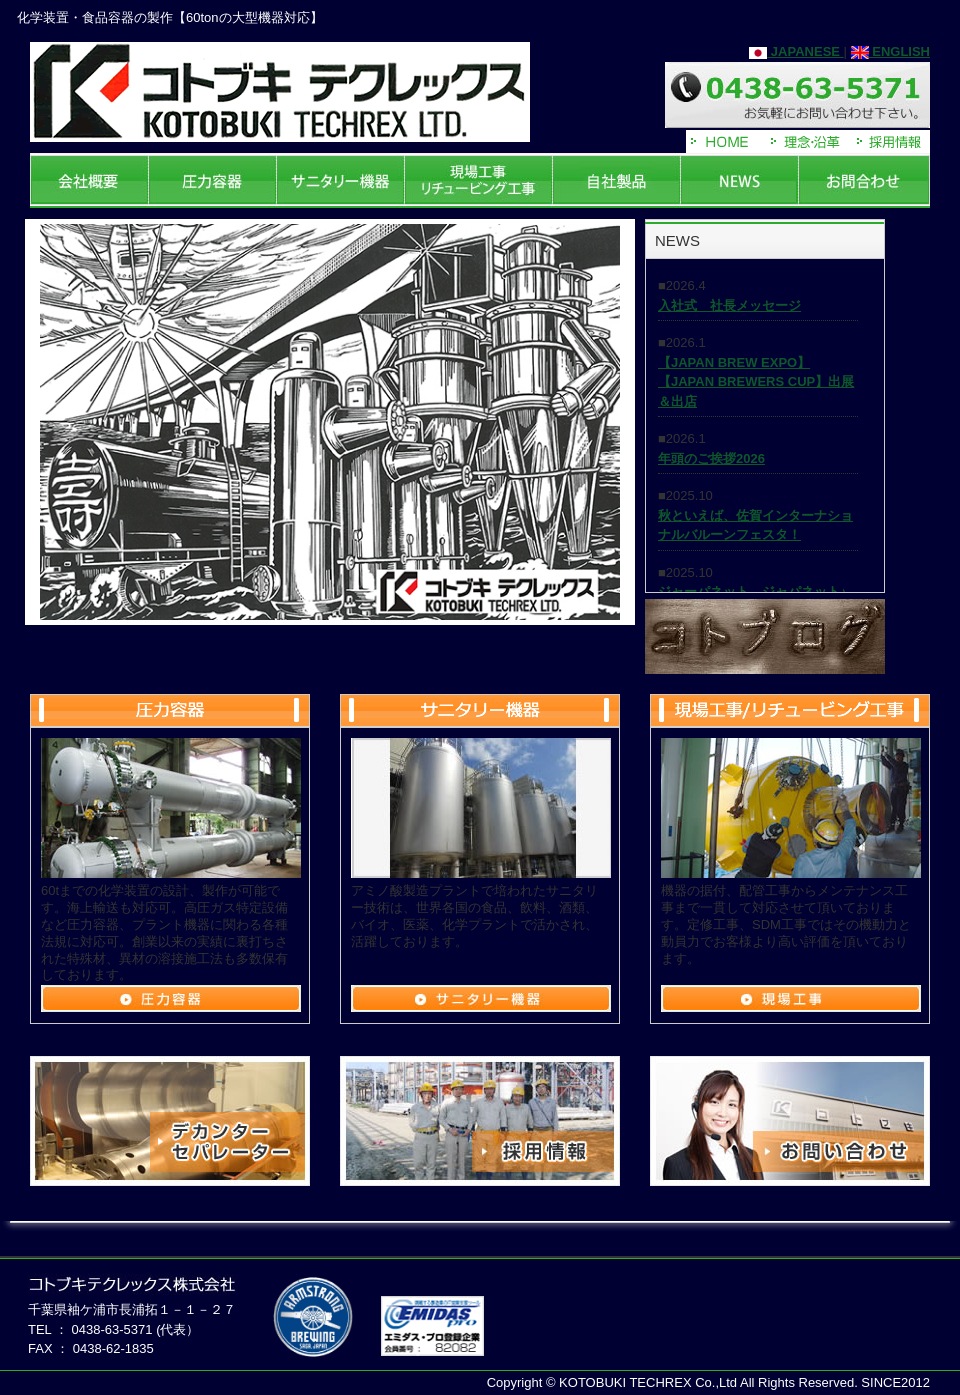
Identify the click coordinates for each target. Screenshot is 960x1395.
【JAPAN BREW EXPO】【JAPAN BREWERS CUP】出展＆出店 (756, 382)
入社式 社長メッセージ (729, 305)
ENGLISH (890, 51)
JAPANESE (796, 51)
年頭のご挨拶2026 (711, 458)
